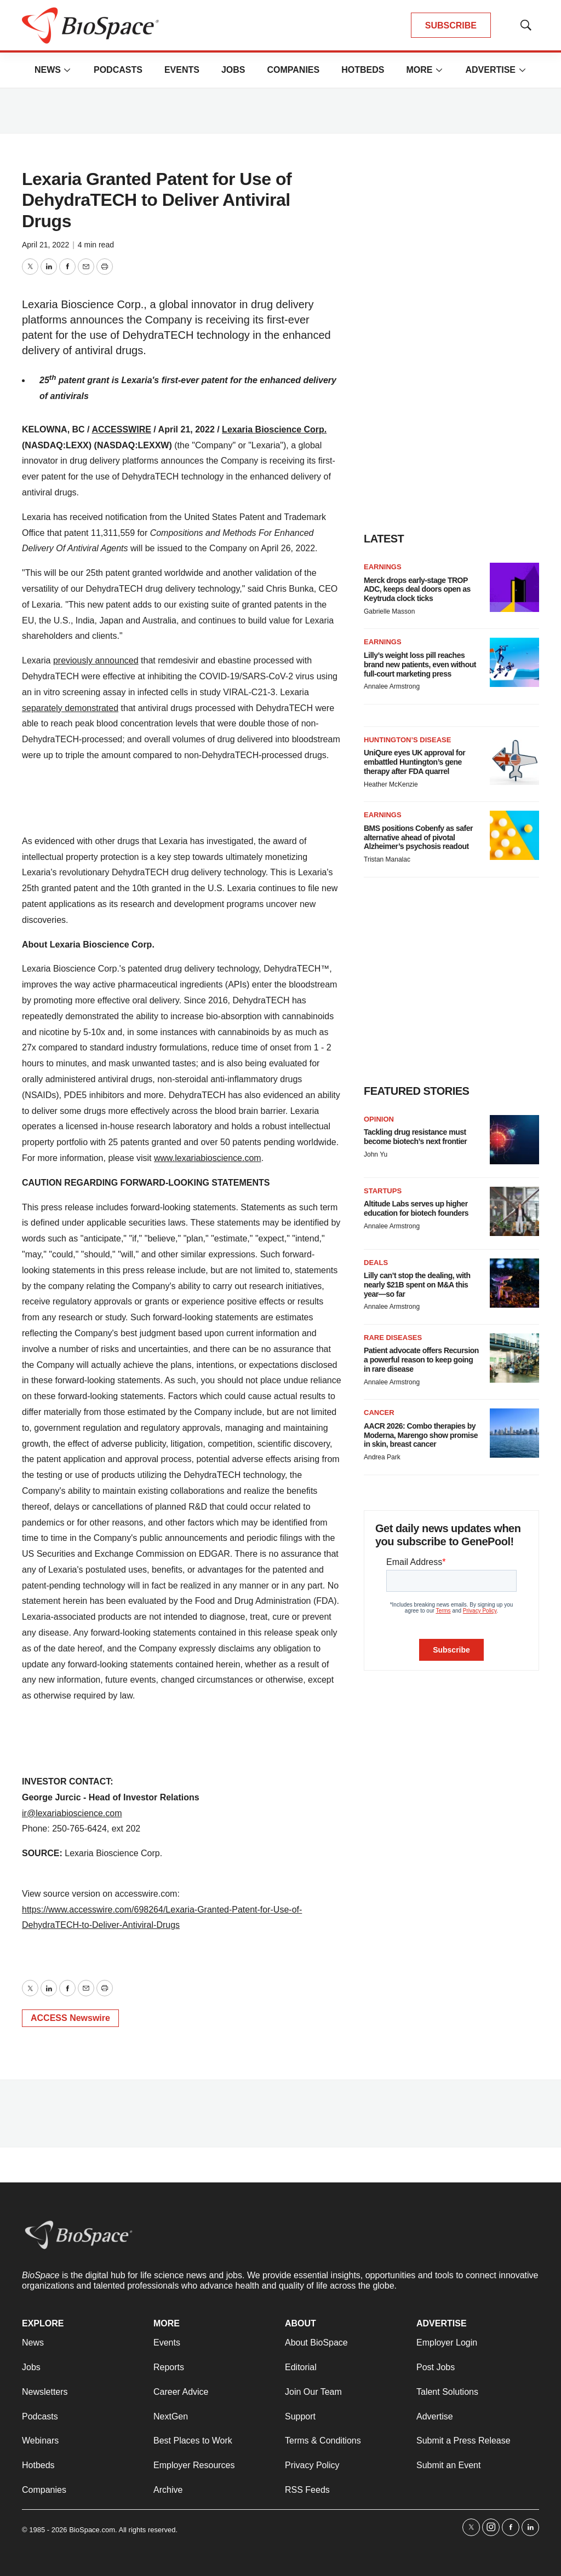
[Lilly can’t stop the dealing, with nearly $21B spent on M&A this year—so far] (514, 1283)
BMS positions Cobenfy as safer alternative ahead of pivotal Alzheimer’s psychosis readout (418, 837)
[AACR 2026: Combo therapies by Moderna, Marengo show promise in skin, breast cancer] (514, 1433)
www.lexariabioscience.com (207, 1158)
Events (181, 69)
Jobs (233, 69)
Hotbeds (362, 69)
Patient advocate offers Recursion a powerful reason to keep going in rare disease (421, 1359)
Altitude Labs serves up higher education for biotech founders (416, 1208)
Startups (383, 1191)
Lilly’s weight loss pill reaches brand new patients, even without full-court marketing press (420, 664)
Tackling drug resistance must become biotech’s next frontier (415, 1137)
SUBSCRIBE (451, 25)
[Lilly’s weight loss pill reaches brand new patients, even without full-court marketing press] (514, 662)
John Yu (375, 1154)
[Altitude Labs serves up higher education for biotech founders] (514, 1211)
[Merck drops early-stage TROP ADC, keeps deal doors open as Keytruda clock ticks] (514, 587)
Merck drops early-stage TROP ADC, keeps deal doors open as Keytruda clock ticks (417, 589)
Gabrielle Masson (389, 611)
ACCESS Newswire (70, 2018)
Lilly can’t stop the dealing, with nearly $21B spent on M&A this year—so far (417, 1284)
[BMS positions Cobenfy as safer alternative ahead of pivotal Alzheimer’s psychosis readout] (514, 835)
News (48, 69)
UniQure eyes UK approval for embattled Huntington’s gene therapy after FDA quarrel (414, 762)
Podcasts (118, 69)
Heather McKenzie (391, 784)
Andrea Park (382, 1457)
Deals (376, 1262)
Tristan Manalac (387, 859)
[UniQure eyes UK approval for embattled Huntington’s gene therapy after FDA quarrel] (514, 760)
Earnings (383, 567)
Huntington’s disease (407, 740)
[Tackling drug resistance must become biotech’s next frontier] (514, 1139)
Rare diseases (393, 1337)
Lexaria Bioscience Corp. (274, 429)
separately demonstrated (70, 708)
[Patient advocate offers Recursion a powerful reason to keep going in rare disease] (514, 1358)
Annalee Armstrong (392, 686)
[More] (67, 70)
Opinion (379, 1119)
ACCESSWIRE (121, 429)
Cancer (379, 1412)
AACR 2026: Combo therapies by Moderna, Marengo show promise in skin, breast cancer (421, 1435)
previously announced (96, 660)
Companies (293, 69)
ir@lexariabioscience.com (72, 1813)
